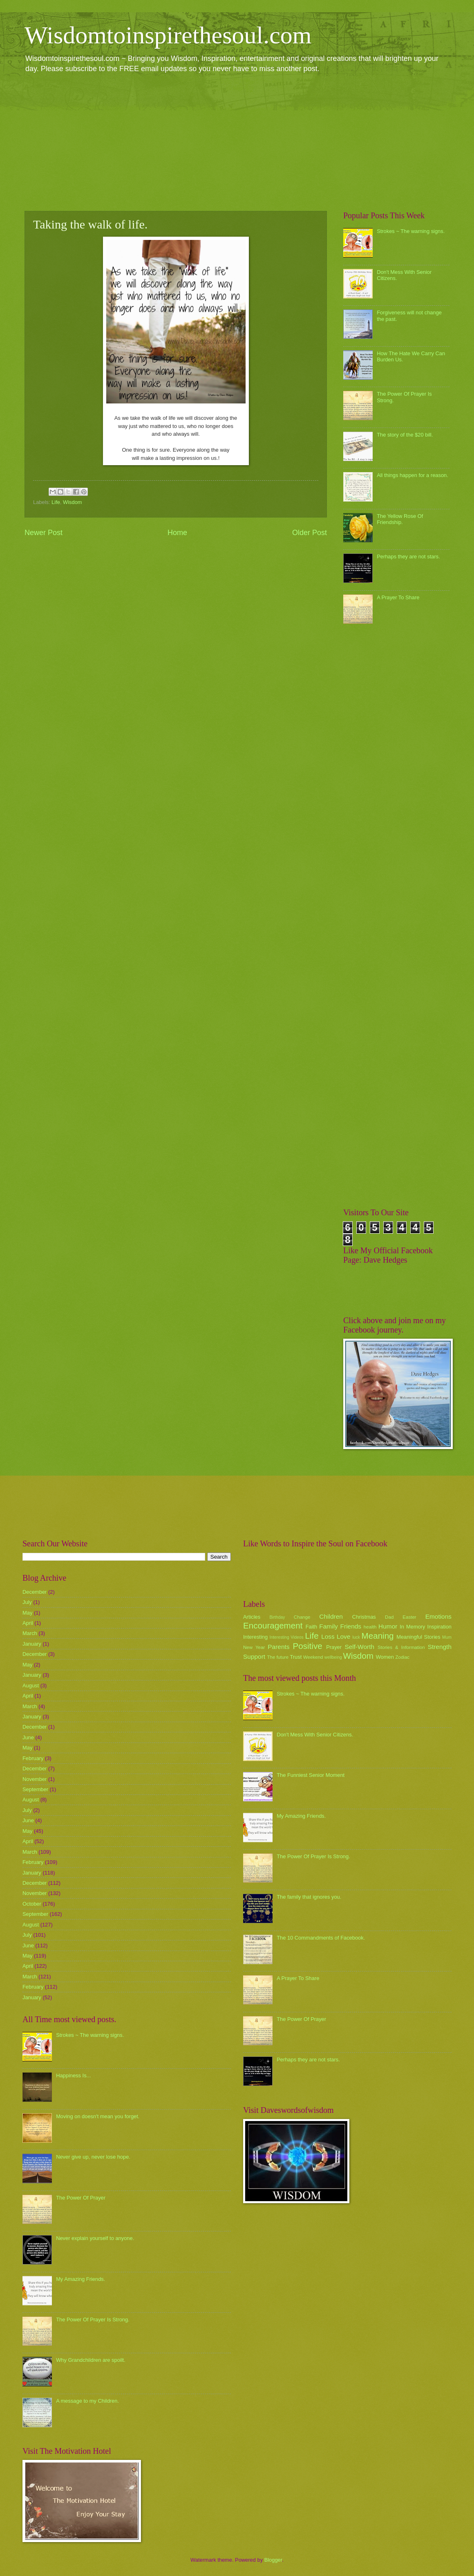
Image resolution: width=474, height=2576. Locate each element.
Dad (389, 1617)
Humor (387, 1626)
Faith (311, 1627)
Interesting (255, 1637)
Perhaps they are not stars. (408, 556)
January (31, 1644)
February (33, 1758)
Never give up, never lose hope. (93, 2157)
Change (302, 1617)
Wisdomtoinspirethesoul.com (168, 35)
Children (331, 1616)
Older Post (309, 533)
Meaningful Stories (418, 1637)
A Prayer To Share (398, 597)
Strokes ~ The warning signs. (411, 231)
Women (385, 1657)
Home (177, 533)
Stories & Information (401, 1647)
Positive (307, 1646)
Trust (296, 1657)
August (30, 1685)
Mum (447, 1637)
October (31, 1904)
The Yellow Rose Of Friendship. (400, 519)
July (27, 1602)
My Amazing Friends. (80, 2279)
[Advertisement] (237, 141)
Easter (409, 1617)
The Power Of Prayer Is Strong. (93, 2319)
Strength (440, 1646)
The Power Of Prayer (80, 2198)
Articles (251, 1617)
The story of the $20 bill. (405, 435)
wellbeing (333, 1657)
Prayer (334, 1647)
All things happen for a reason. (412, 475)
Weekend (313, 1657)
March (29, 1633)
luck (356, 1637)
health (370, 1626)
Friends (350, 1626)
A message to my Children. (87, 2401)
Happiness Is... (73, 2075)
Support (254, 1656)
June (28, 1737)
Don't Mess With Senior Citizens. (315, 1735)
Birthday (277, 1617)
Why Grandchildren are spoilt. (90, 2360)
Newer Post (44, 533)
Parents (278, 1646)
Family (328, 1626)
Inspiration (439, 1627)
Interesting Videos (287, 1637)
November (34, 1779)
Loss (328, 1636)
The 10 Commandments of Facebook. (321, 1938)
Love (343, 1636)
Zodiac (402, 1657)
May (27, 1613)
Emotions (438, 1616)
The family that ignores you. (309, 1897)
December (34, 1592)
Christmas (364, 1617)
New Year (254, 1647)
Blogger (273, 2560)
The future (277, 1657)
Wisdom (72, 502)
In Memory (412, 1627)
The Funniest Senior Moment (310, 1775)
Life (55, 502)
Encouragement (272, 1625)
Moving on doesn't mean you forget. (97, 2116)
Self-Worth (359, 1646)
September (35, 1789)
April (27, 1623)
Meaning (378, 1635)
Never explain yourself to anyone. (95, 2238)
